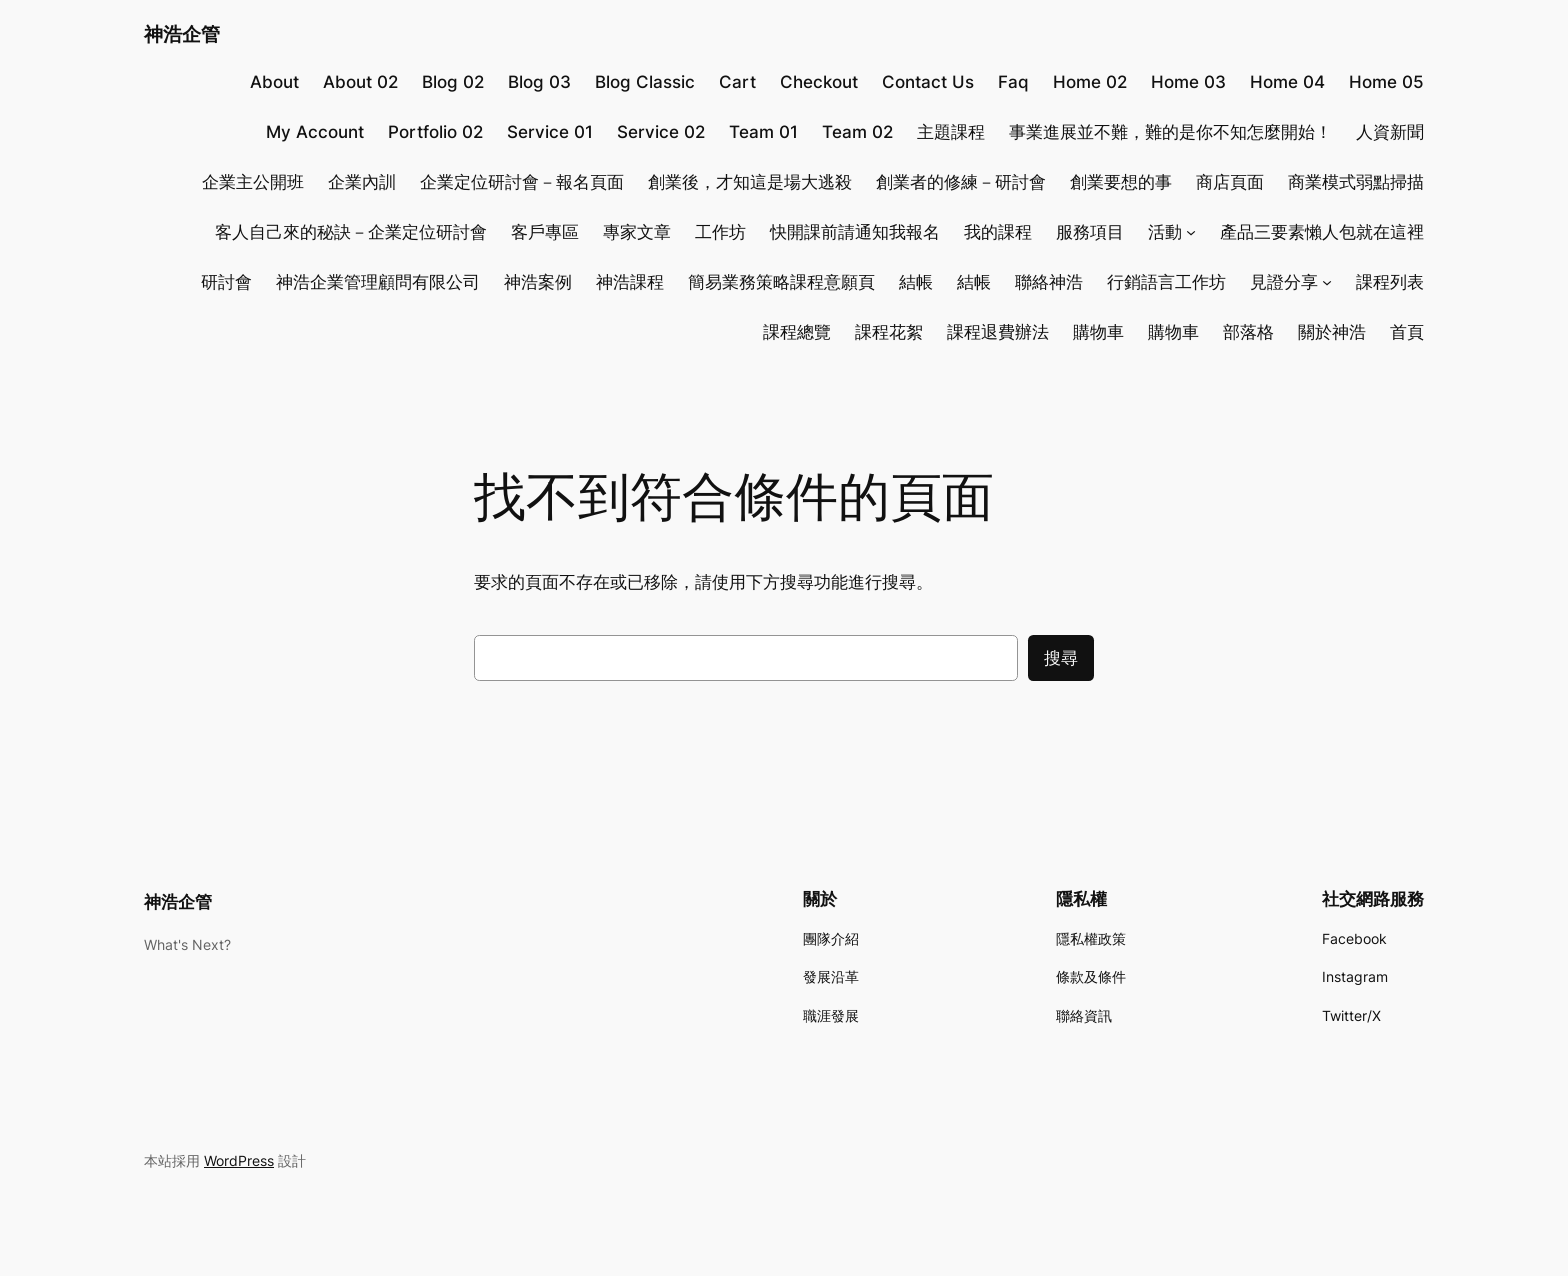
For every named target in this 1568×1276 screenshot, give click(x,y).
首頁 (1407, 332)
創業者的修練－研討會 (961, 182)
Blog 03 (539, 82)
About (274, 82)
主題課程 (951, 132)
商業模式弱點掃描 (1356, 182)
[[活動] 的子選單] (1191, 232)
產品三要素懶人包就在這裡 (1322, 232)
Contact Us (928, 82)
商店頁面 (1230, 182)
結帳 (916, 282)
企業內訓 (362, 182)
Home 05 (1386, 82)
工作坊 (720, 232)
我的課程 (998, 232)
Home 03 (1188, 82)
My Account (315, 132)
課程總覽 (797, 332)
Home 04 (1287, 82)
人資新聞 (1390, 132)
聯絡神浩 (1049, 282)
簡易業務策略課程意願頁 (781, 282)
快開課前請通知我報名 (855, 232)
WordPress (239, 1160)
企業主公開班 (253, 182)
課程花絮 (889, 332)
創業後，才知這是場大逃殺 (750, 182)
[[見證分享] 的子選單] (1327, 282)
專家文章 (637, 232)
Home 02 (1090, 82)
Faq (1013, 82)
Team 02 (857, 132)
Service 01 (550, 132)
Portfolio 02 (435, 132)
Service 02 (661, 132)
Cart (737, 82)
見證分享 (1284, 282)
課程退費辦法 (998, 332)
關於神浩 (1332, 332)
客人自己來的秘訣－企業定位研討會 (351, 232)
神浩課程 (630, 282)
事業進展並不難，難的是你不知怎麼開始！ (1170, 132)
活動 (1165, 232)
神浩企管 (182, 34)
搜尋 (1061, 658)
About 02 (360, 82)
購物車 (1098, 332)
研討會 (226, 282)
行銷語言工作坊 (1166, 282)
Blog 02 (453, 82)
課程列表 (1390, 282)
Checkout (819, 82)
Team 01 (763, 132)
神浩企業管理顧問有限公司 (378, 282)
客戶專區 (545, 232)
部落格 (1248, 332)
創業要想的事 (1121, 182)
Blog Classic (645, 82)
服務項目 (1090, 232)
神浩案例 (538, 282)
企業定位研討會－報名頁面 (522, 182)
